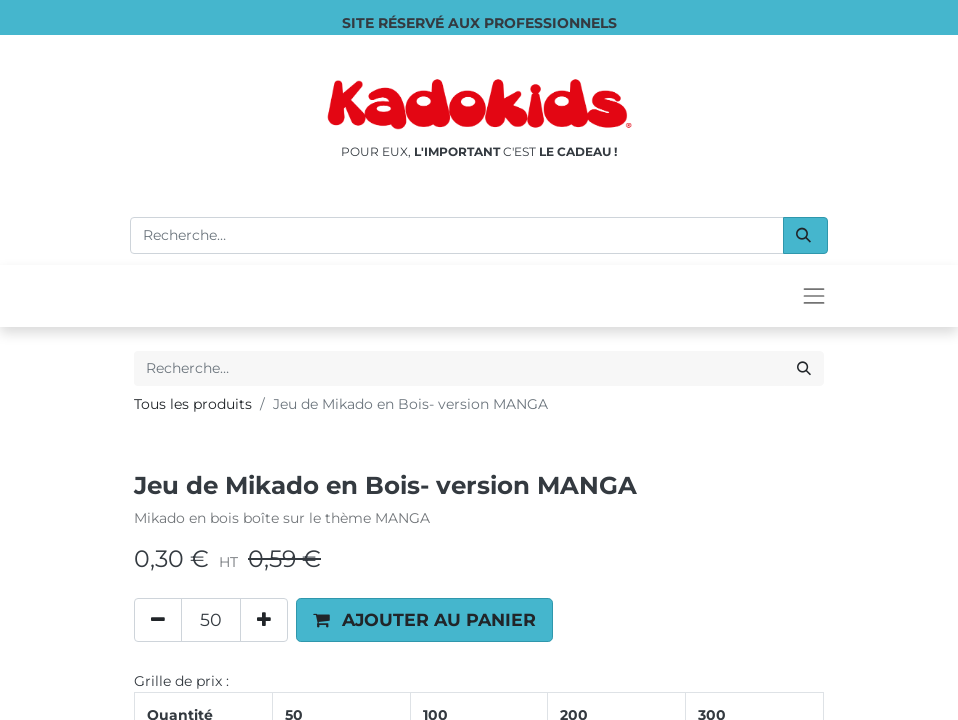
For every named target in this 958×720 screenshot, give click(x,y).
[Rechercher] (805, 235)
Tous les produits (193, 404)
